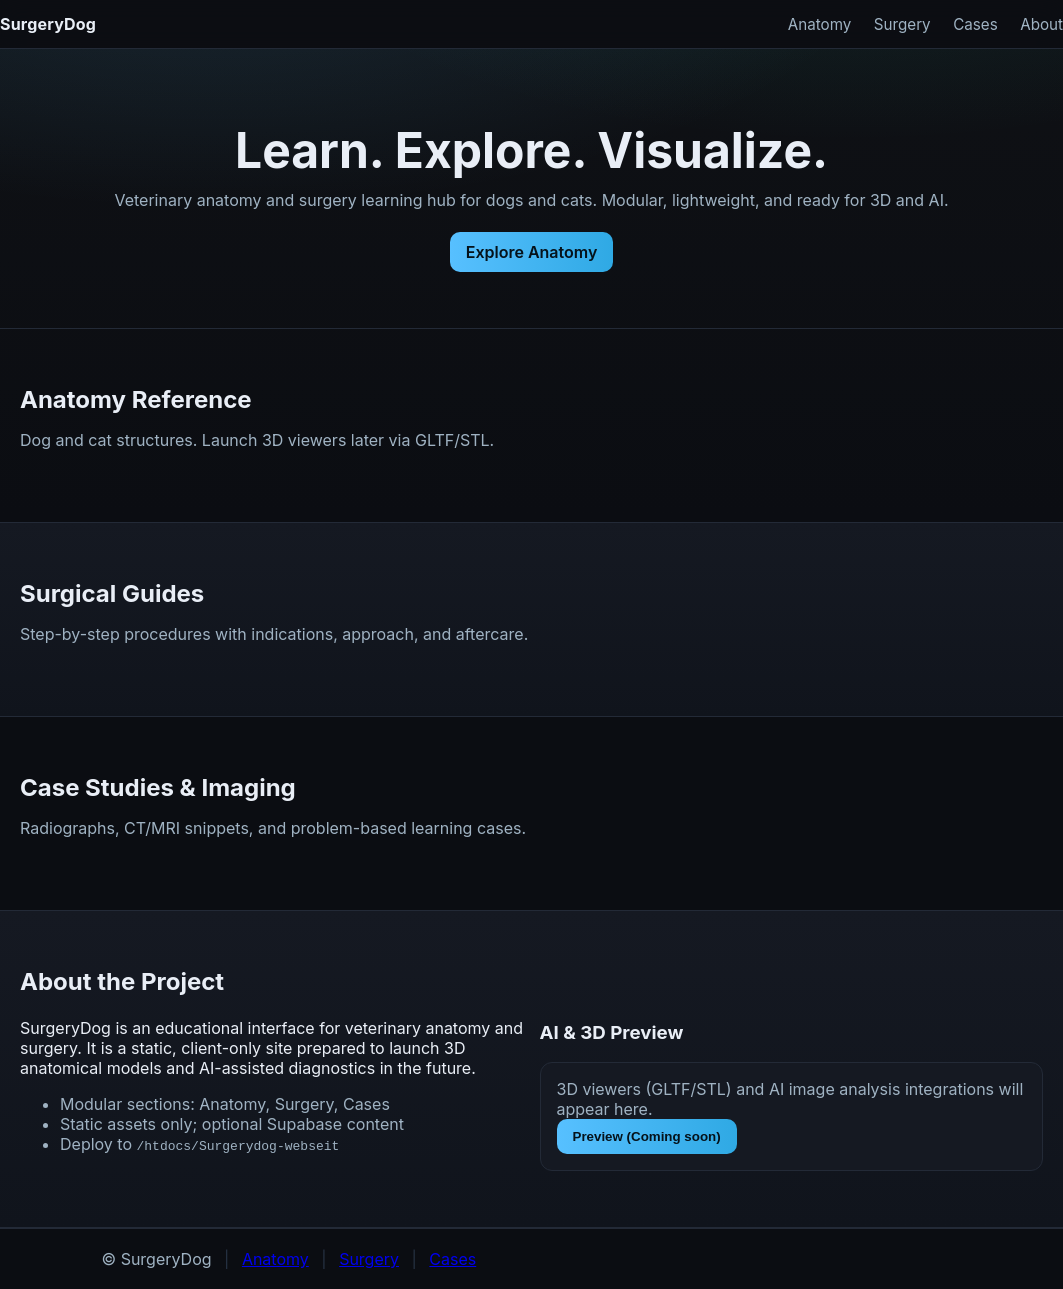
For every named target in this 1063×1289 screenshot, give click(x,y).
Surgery (902, 24)
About (1041, 24)
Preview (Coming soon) (647, 1136)
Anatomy (820, 24)
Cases (975, 24)
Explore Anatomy (532, 252)
